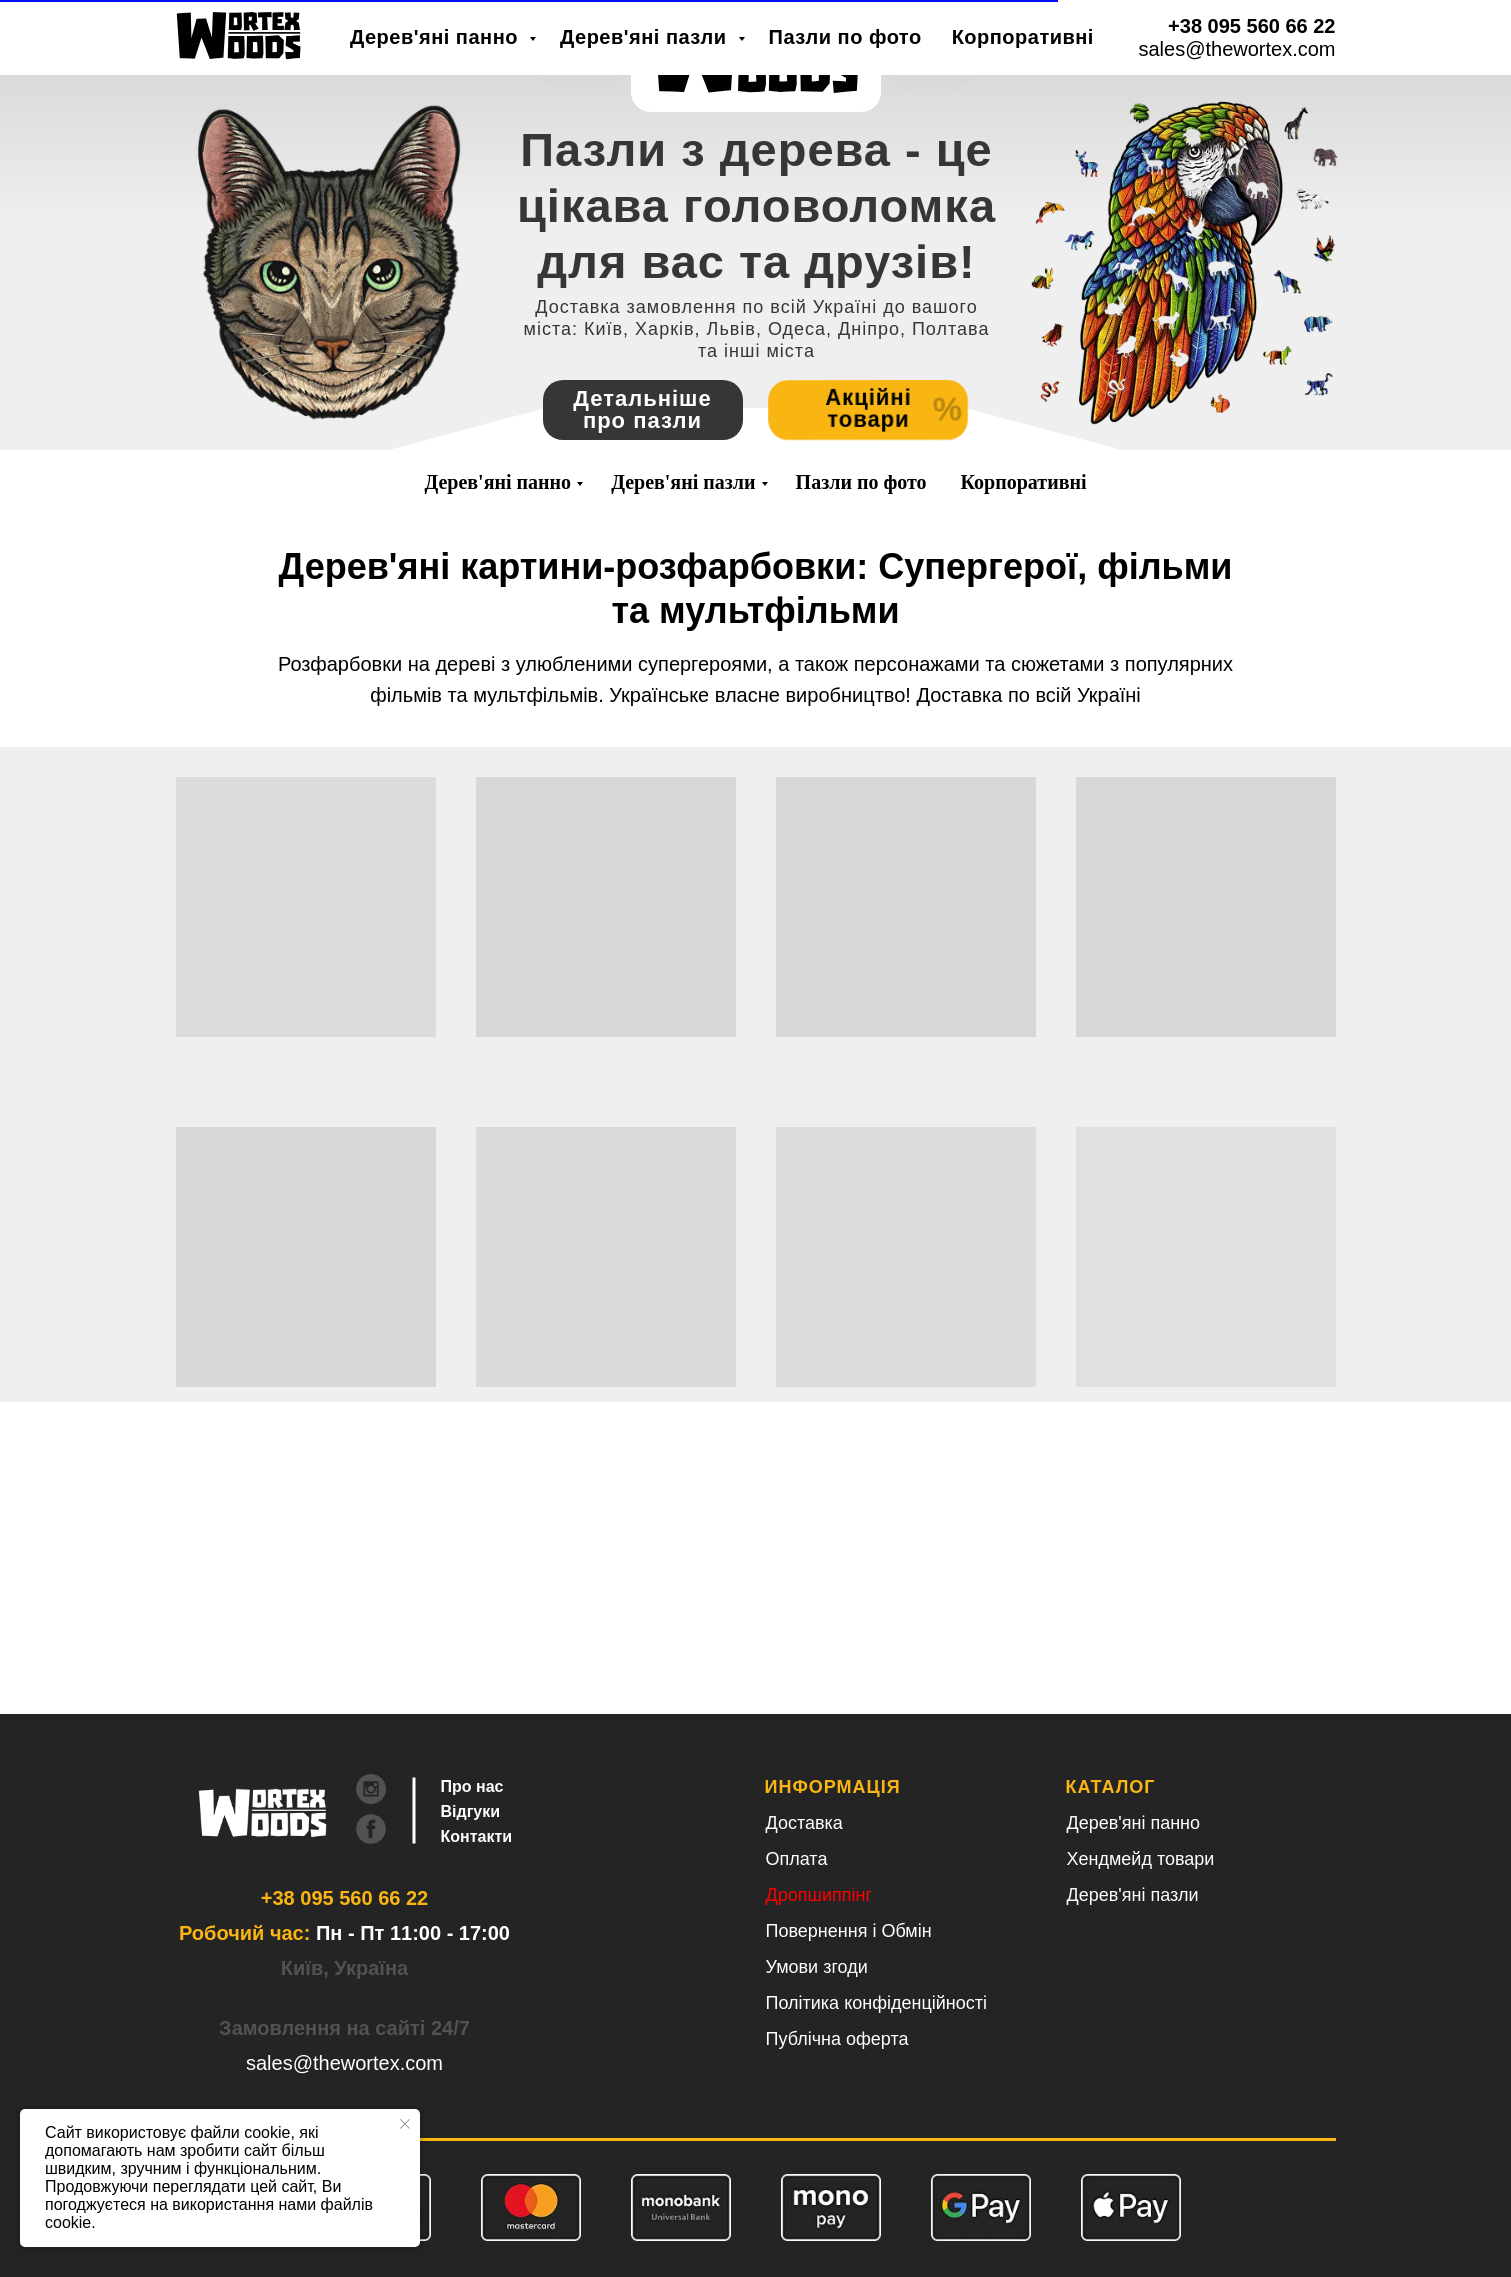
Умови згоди (817, 1967)
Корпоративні (1024, 482)
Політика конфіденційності (876, 2003)
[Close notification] (405, 2124)
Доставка (804, 1823)
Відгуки (471, 1811)
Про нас (472, 1786)
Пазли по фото (861, 482)
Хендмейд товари (1141, 1859)
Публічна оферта (837, 2039)
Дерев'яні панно (497, 482)
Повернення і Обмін (849, 1931)
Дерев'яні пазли (683, 482)
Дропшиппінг (819, 1895)
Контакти (477, 1836)
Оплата (797, 1859)
